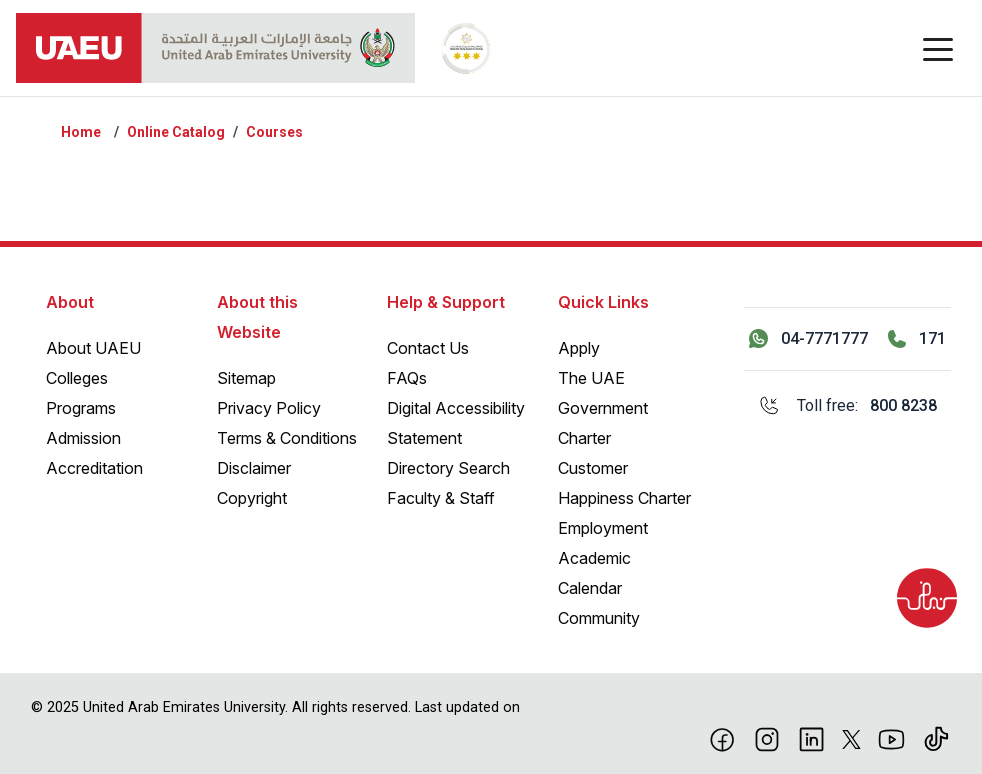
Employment (603, 528)
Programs (81, 408)
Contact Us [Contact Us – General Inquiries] (428, 348)
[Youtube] (891, 738)
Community (599, 618)
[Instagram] (767, 738)
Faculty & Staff (441, 498)
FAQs (407, 378)
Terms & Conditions (287, 438)
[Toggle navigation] (938, 48)
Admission (83, 438)
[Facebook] (722, 738)
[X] (851, 738)
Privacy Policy (269, 408)
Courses (274, 132)
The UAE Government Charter (603, 408)
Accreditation (94, 468)
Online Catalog (176, 132)
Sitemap (246, 378)
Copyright (252, 498)
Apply (579, 348)
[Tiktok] (936, 738)
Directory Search (448, 468)
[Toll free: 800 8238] (848, 406)
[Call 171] (917, 339)
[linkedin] (811, 738)
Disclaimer (254, 468)
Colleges (77, 378)
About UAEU (93, 348)
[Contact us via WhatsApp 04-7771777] (808, 339)
